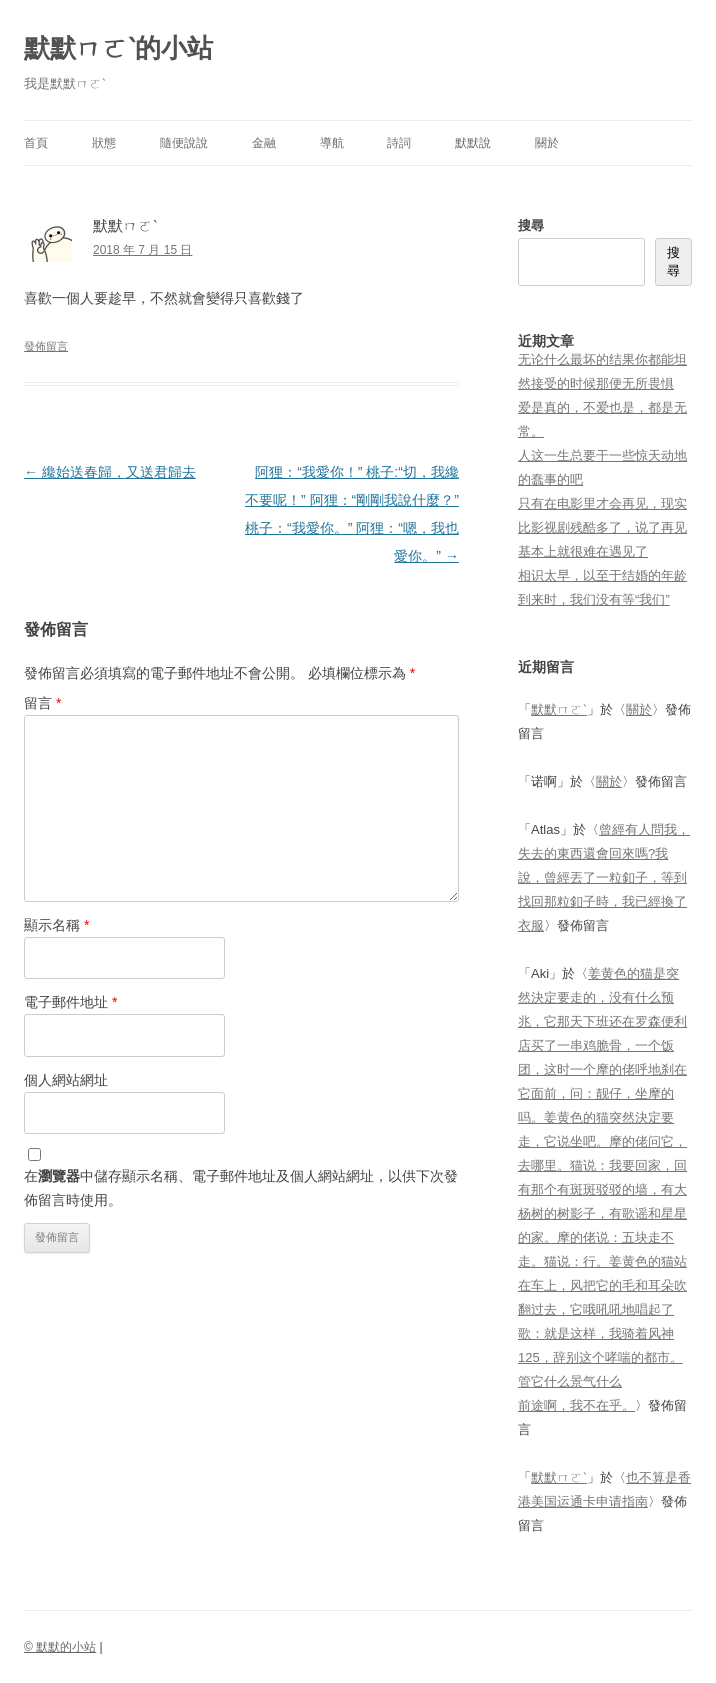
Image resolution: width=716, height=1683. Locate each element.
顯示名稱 (56, 925)
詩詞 (399, 143)
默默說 (473, 143)
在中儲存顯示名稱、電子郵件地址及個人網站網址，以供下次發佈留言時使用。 (241, 1188)
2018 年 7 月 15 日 (142, 250)
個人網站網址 (66, 1080)
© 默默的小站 (60, 1647)
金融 (264, 143)
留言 (42, 703)
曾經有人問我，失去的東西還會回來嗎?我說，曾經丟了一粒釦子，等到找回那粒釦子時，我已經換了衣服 (604, 877)
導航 (332, 143)
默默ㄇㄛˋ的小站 (118, 48)
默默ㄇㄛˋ (559, 709)
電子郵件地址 (70, 1002)
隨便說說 (184, 143)
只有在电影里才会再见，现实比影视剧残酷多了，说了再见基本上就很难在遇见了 (602, 527)
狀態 (104, 143)
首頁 (36, 143)
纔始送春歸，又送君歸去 (110, 472)
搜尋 (531, 225)
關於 (547, 143)
